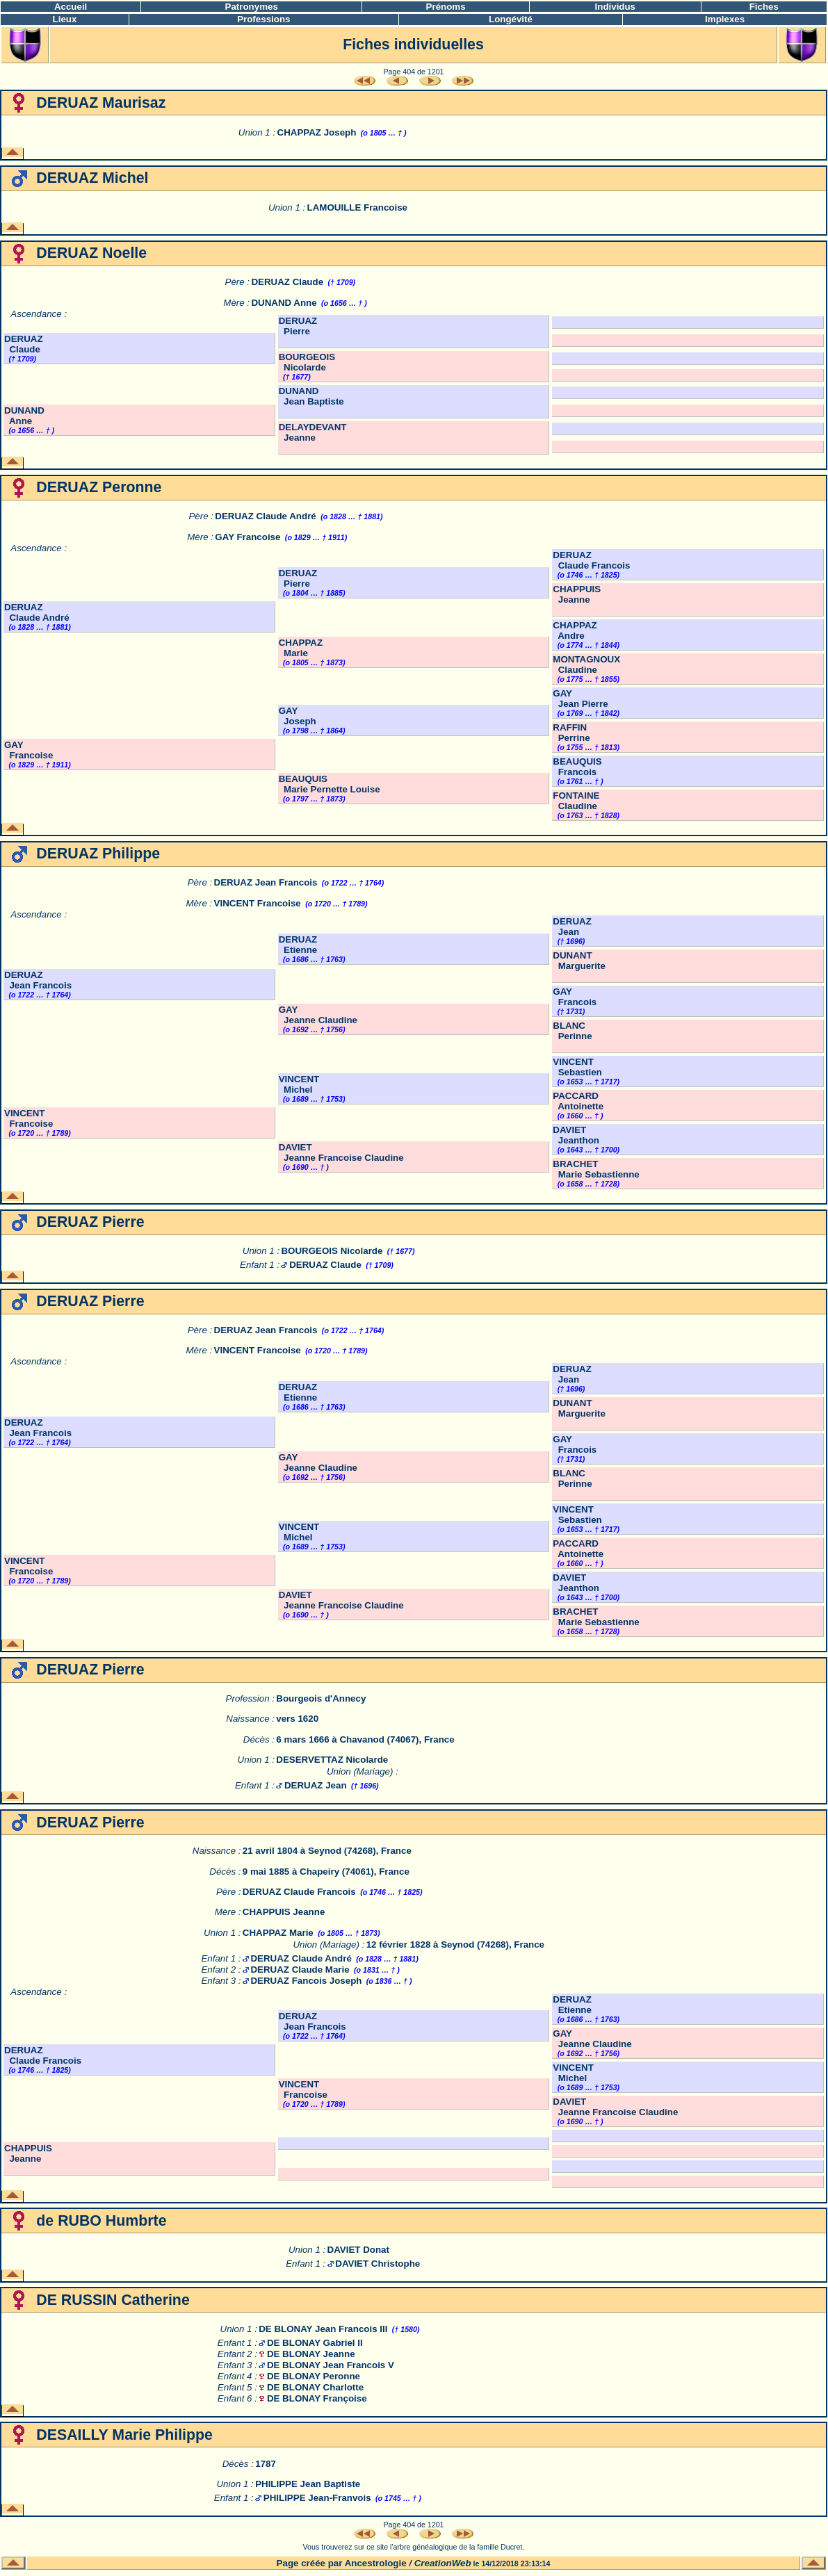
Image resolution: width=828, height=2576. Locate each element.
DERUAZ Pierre (298, 326)
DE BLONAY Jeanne (311, 2354)
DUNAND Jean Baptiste (311, 396)
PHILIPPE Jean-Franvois (317, 2498)
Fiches (764, 6)
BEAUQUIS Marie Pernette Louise (329, 784)
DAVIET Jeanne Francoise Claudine (341, 1152)
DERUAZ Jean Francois (266, 882)
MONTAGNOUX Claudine (586, 664)
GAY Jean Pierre (580, 698)
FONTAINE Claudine (576, 800)
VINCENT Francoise (257, 903)
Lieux (65, 19)
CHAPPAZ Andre (574, 630)
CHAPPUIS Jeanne (577, 594)
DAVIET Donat (358, 2249)
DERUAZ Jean (572, 926)
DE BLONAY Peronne (313, 2376)
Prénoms (446, 6)
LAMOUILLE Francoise (357, 207)
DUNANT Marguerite (579, 960)
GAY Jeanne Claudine (318, 1014)
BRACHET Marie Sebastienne (596, 1169)
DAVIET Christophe (377, 2263)
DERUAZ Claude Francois (591, 560)
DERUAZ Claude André (265, 516)
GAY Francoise (247, 537)
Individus (615, 6)
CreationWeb (442, 2563)
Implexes (725, 19)
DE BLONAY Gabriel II (315, 2343)
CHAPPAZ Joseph (317, 132)
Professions (263, 19)
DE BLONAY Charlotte (315, 2387)
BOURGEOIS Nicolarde (307, 362)
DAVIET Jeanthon (576, 1135)
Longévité (511, 19)
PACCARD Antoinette (578, 1101)
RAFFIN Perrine (571, 732)
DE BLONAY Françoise (317, 2398)
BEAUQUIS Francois (577, 766)
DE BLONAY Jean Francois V (330, 2365)
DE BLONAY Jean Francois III (323, 2329)
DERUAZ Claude (287, 282)
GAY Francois (574, 996)
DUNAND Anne (283, 302)
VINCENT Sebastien (577, 1067)
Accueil (70, 6)
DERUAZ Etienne (298, 944)
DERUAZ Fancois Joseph (306, 1980)
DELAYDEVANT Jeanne (313, 432)
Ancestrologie (376, 2563)
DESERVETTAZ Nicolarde (332, 1759)
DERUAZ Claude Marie (299, 1969)
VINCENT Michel (299, 1084)
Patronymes (251, 6)
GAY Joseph (297, 716)
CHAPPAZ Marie (301, 647)
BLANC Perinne (572, 1030)
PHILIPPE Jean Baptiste (307, 2484)
